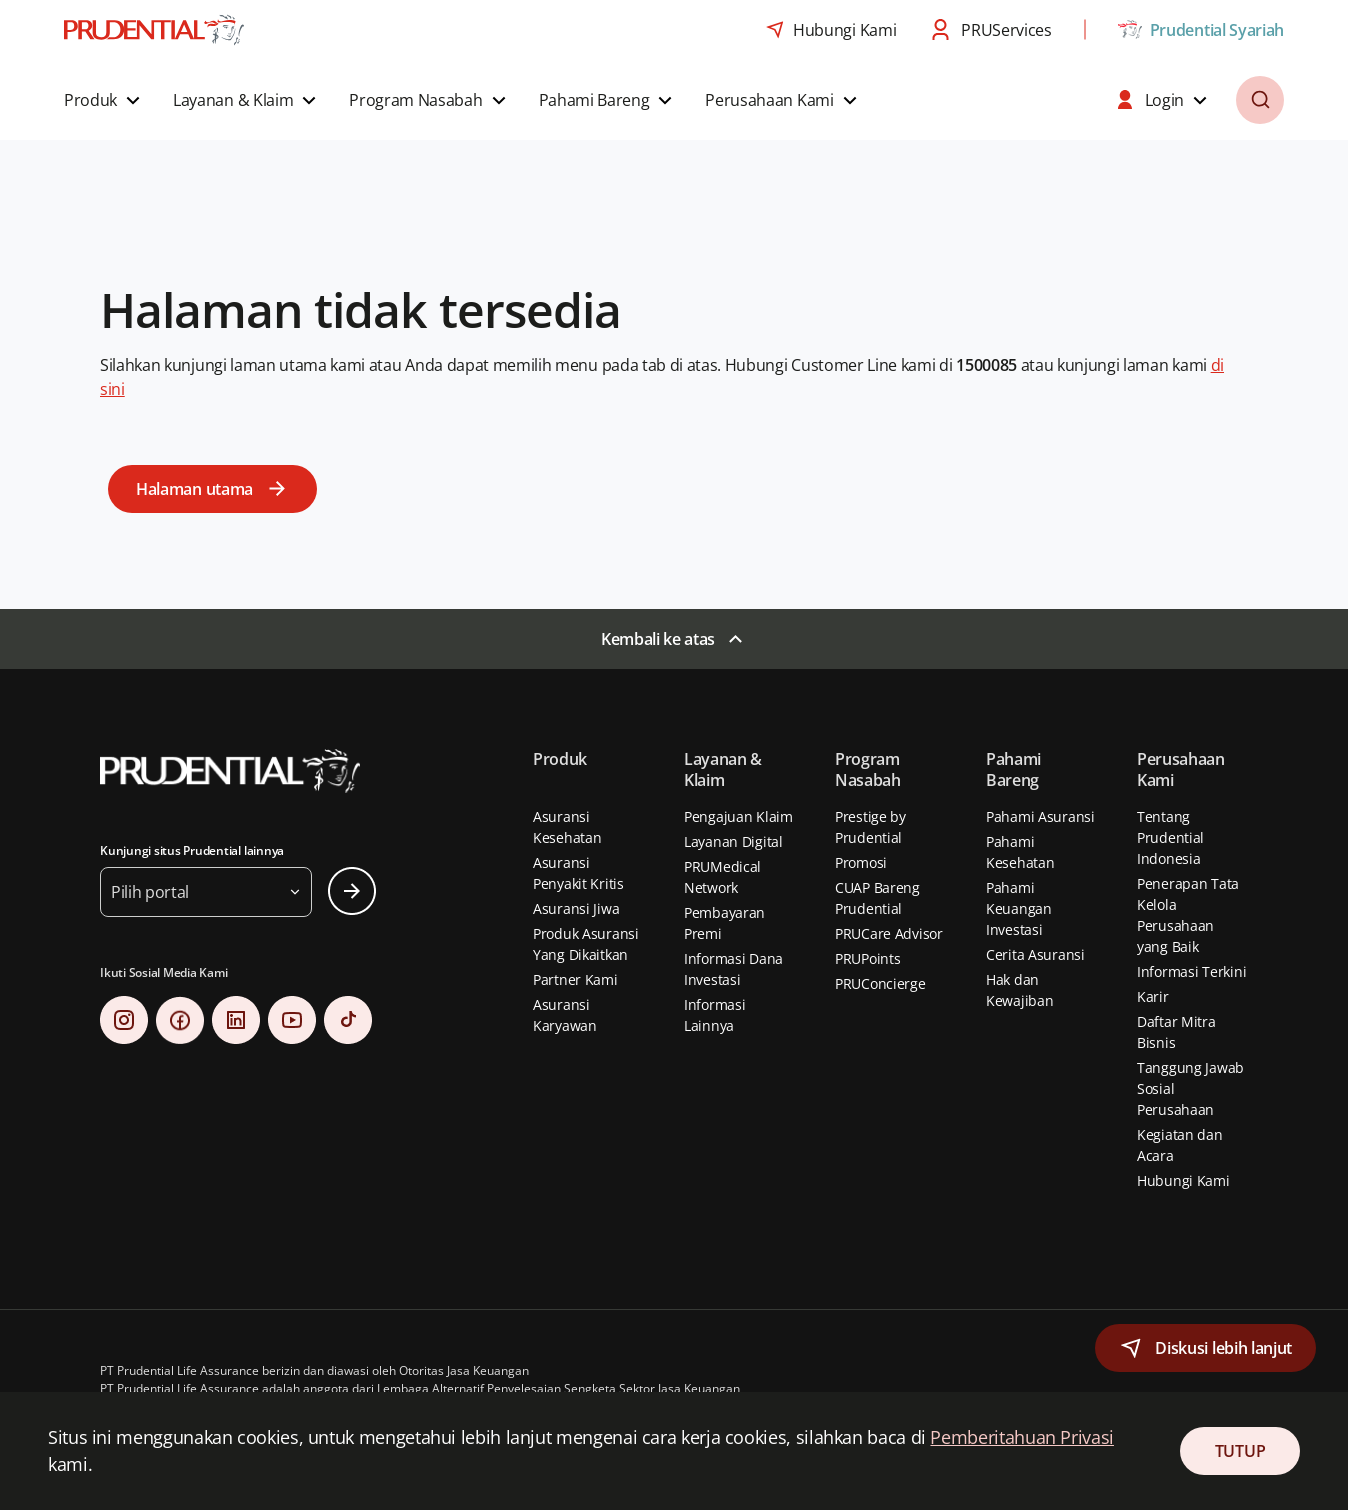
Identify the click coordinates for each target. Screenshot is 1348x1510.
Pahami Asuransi (1040, 816)
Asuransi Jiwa (576, 908)
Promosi (861, 862)
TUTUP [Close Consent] (1240, 1451)
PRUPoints (867, 958)
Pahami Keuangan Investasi (1019, 908)
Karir (1153, 996)
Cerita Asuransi (1035, 954)
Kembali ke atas (658, 639)
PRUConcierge (880, 983)
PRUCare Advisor (889, 933)
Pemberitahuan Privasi (1021, 1437)
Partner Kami (575, 979)
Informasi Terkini (1191, 971)
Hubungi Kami (1183, 1180)
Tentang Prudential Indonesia (1170, 837)
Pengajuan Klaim (738, 816)
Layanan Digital (733, 841)
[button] (104, 100)
